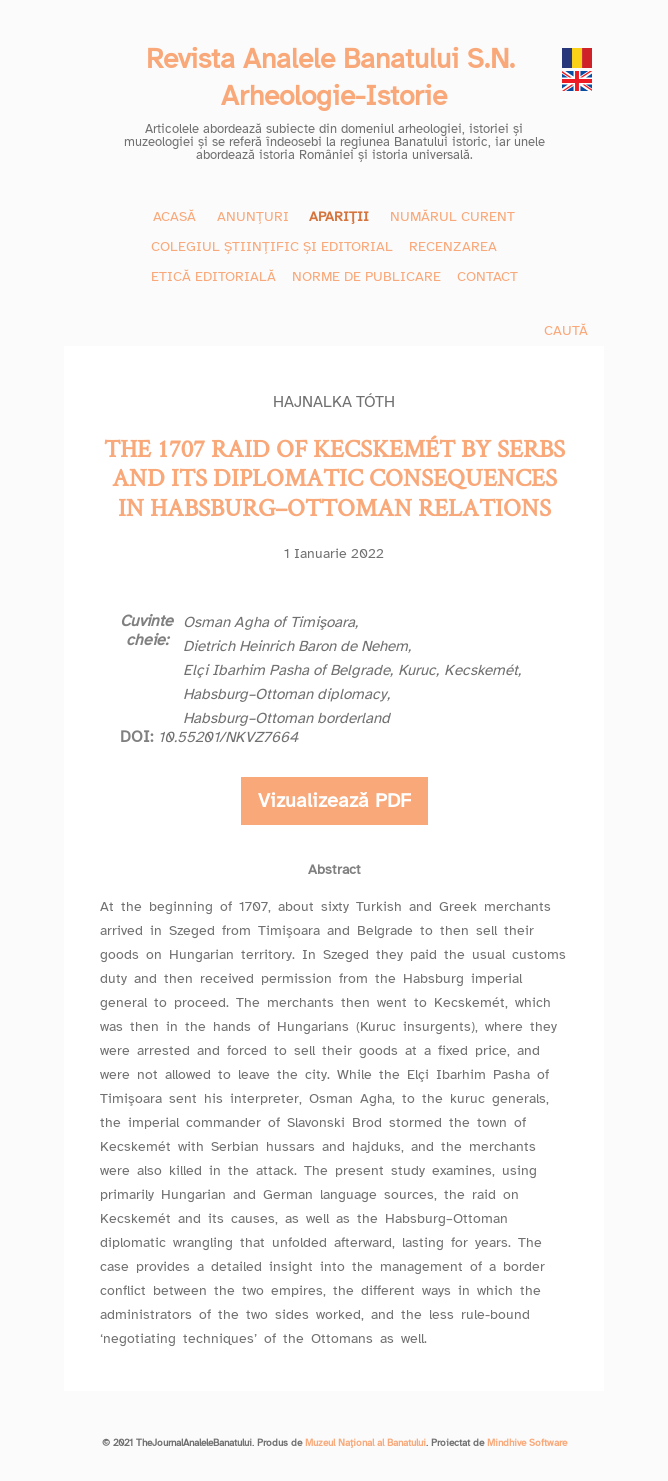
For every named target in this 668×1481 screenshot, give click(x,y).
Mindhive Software (527, 1443)
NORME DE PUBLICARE (366, 276)
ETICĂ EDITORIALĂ (213, 276)
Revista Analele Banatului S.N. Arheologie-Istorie (334, 77)
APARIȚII (339, 216)
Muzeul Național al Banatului (365, 1443)
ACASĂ (174, 216)
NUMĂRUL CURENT (452, 216)
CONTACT (487, 276)
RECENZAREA (453, 246)
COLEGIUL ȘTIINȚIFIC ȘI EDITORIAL (272, 246)
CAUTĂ (566, 330)
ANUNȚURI (253, 216)
